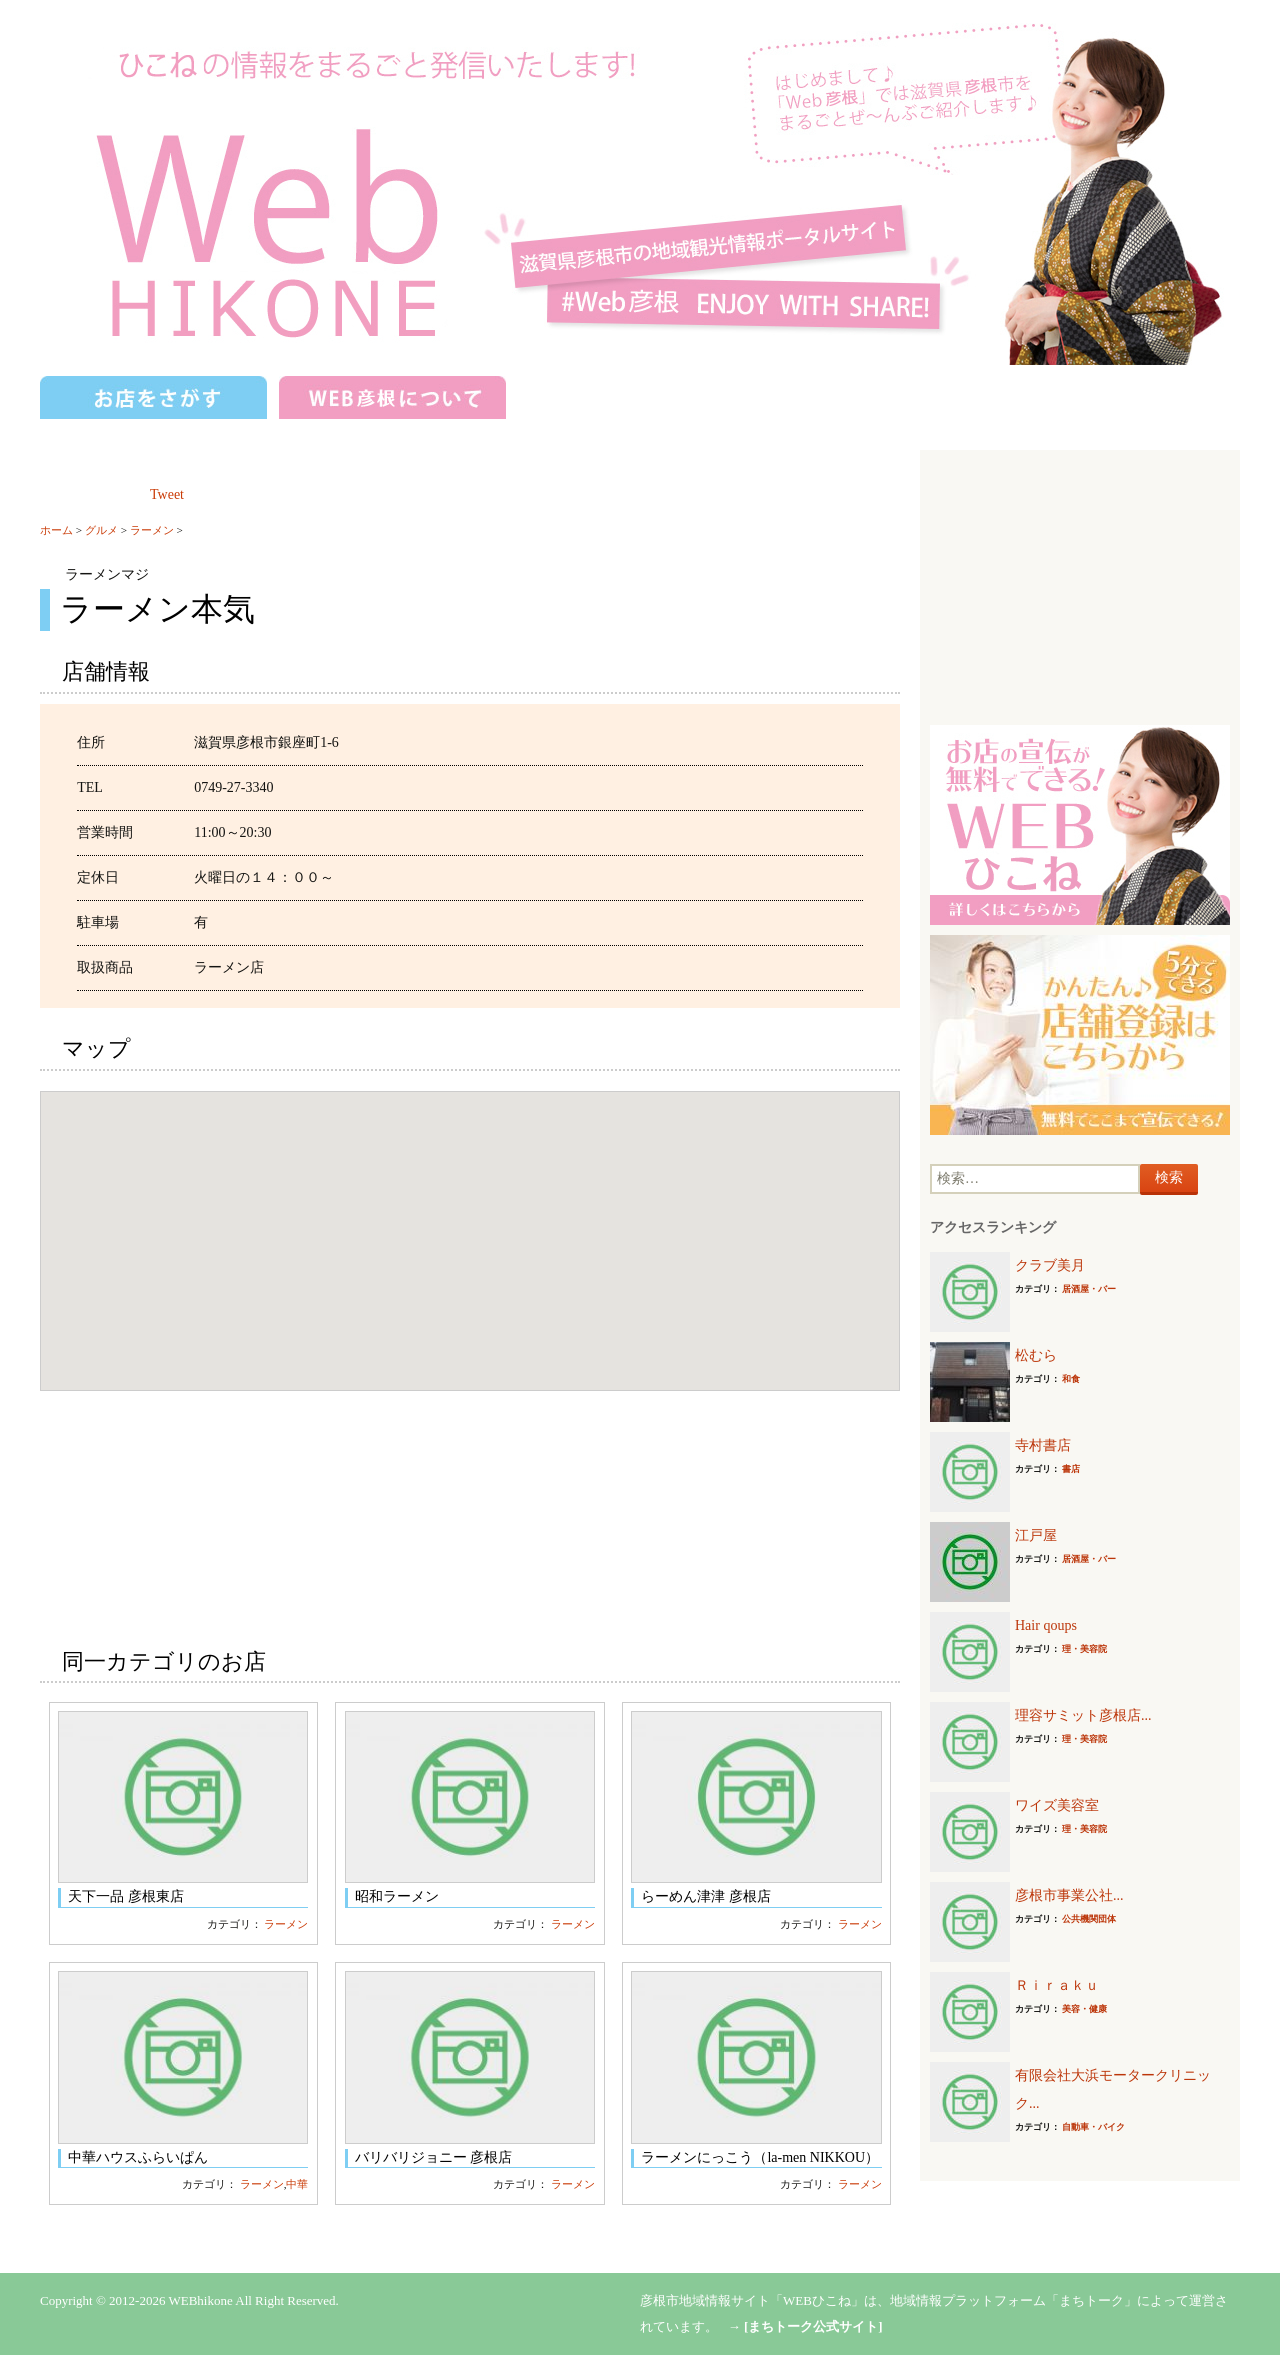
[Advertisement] (1080, 585)
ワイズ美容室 (1057, 1805)
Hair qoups (1046, 1625)
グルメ (101, 530)
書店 (1071, 1469)
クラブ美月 (1050, 1265)
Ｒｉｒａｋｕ (1057, 1985)
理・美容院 (1084, 1649)
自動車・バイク (1093, 2127)
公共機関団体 (1089, 1919)
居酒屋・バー (1089, 1289)
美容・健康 (1084, 2009)
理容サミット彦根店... (1083, 1715)
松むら (1036, 1355)
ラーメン (152, 530)
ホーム (56, 530)
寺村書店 (1043, 1445)
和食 (1071, 1379)
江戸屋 (1036, 1535)
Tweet (167, 494)
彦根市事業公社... (1069, 1895)
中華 (297, 2184)
